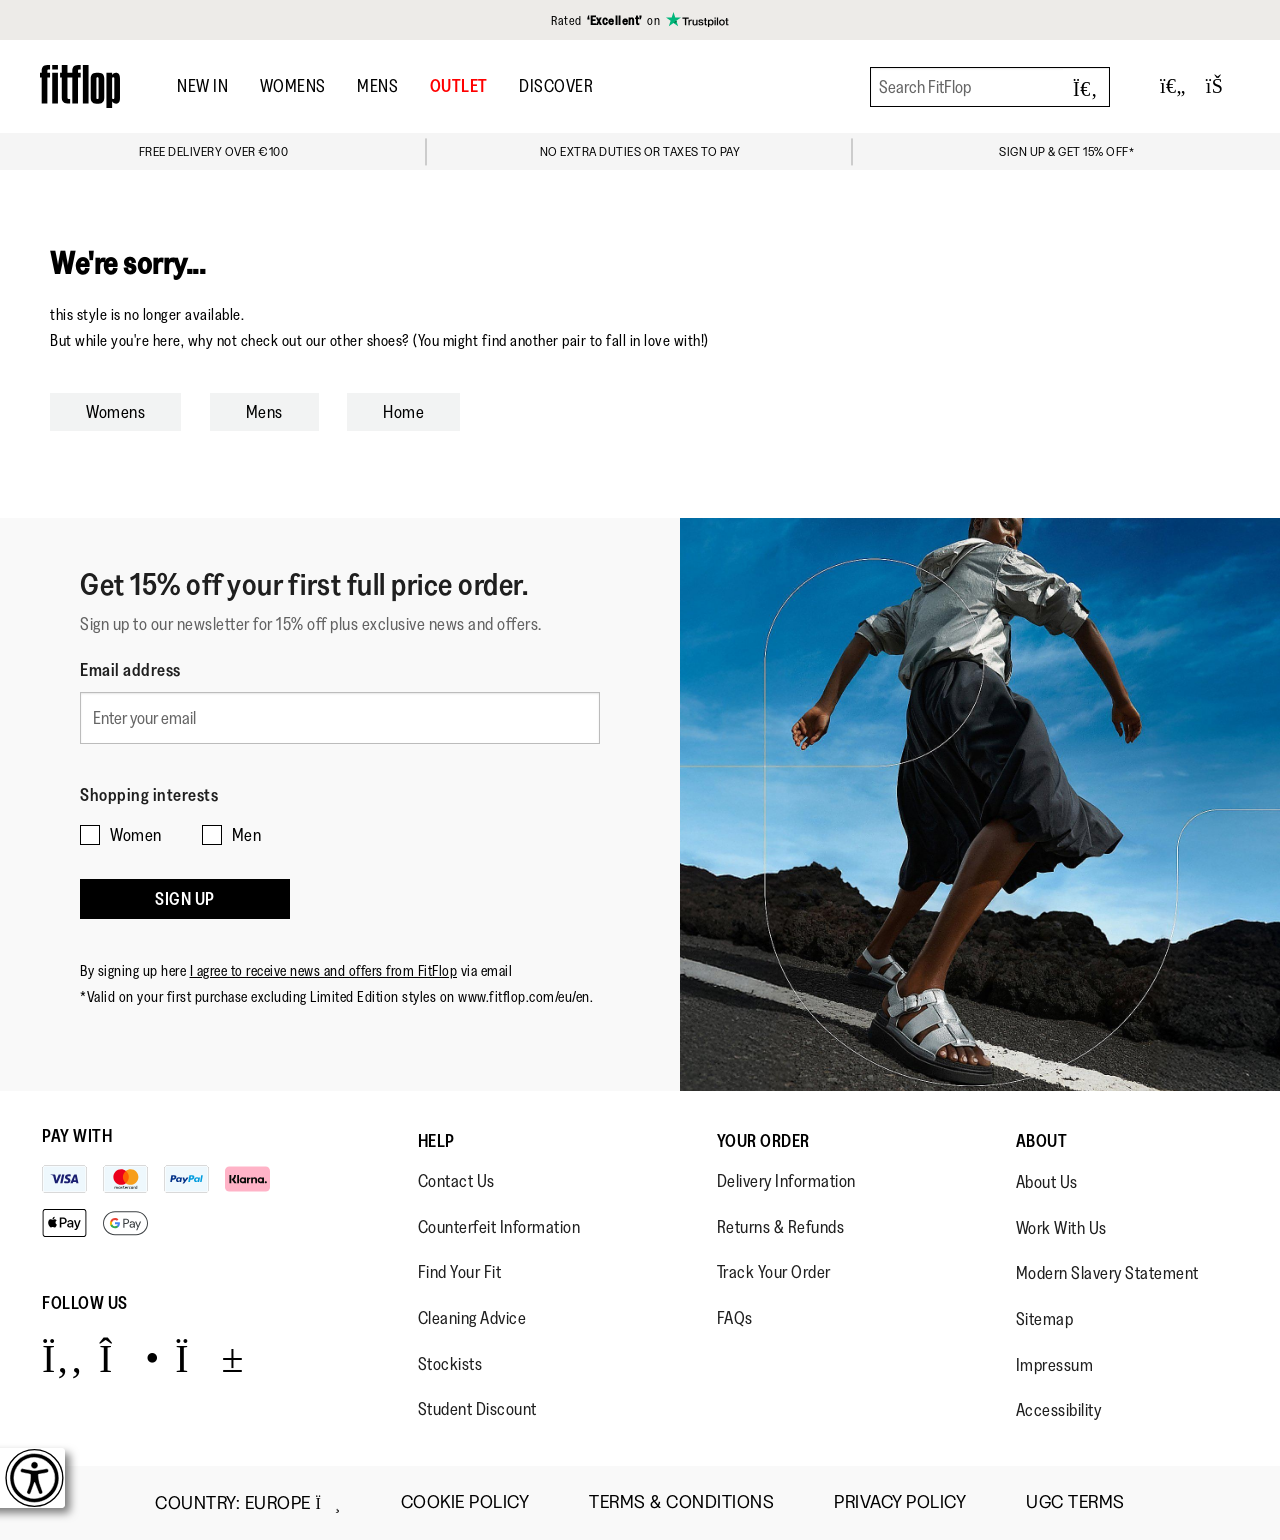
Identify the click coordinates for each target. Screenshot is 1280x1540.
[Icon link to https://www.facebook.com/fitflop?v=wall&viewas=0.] (62, 1357)
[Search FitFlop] (990, 87)
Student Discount (477, 1409)
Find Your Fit (460, 1272)
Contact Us (456, 1181)
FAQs (735, 1318)
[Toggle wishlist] (1173, 86)
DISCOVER (556, 86)
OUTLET (459, 86)
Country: (247, 1503)
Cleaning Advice (472, 1318)
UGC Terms (1075, 1502)
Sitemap (1045, 1319)
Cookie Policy (465, 1502)
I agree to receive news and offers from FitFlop (324, 935)
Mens (377, 86)
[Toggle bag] (1223, 86)
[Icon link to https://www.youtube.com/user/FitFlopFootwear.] (209, 1357)
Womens (293, 86)
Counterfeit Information (499, 1227)
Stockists (450, 1364)
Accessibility (1059, 1410)
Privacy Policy (900, 1502)
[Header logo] (80, 86)
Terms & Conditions (681, 1502)
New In (202, 86)
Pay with (77, 1136)
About (1042, 1141)
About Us (1047, 1182)
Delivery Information (786, 1181)
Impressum (1055, 1365)
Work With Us (1061, 1228)
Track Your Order (774, 1272)
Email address (130, 670)
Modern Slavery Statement (1107, 1273)
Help (436, 1141)
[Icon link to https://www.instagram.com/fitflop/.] (129, 1357)
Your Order (763, 1141)
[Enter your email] (340, 712)
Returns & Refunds (781, 1227)
